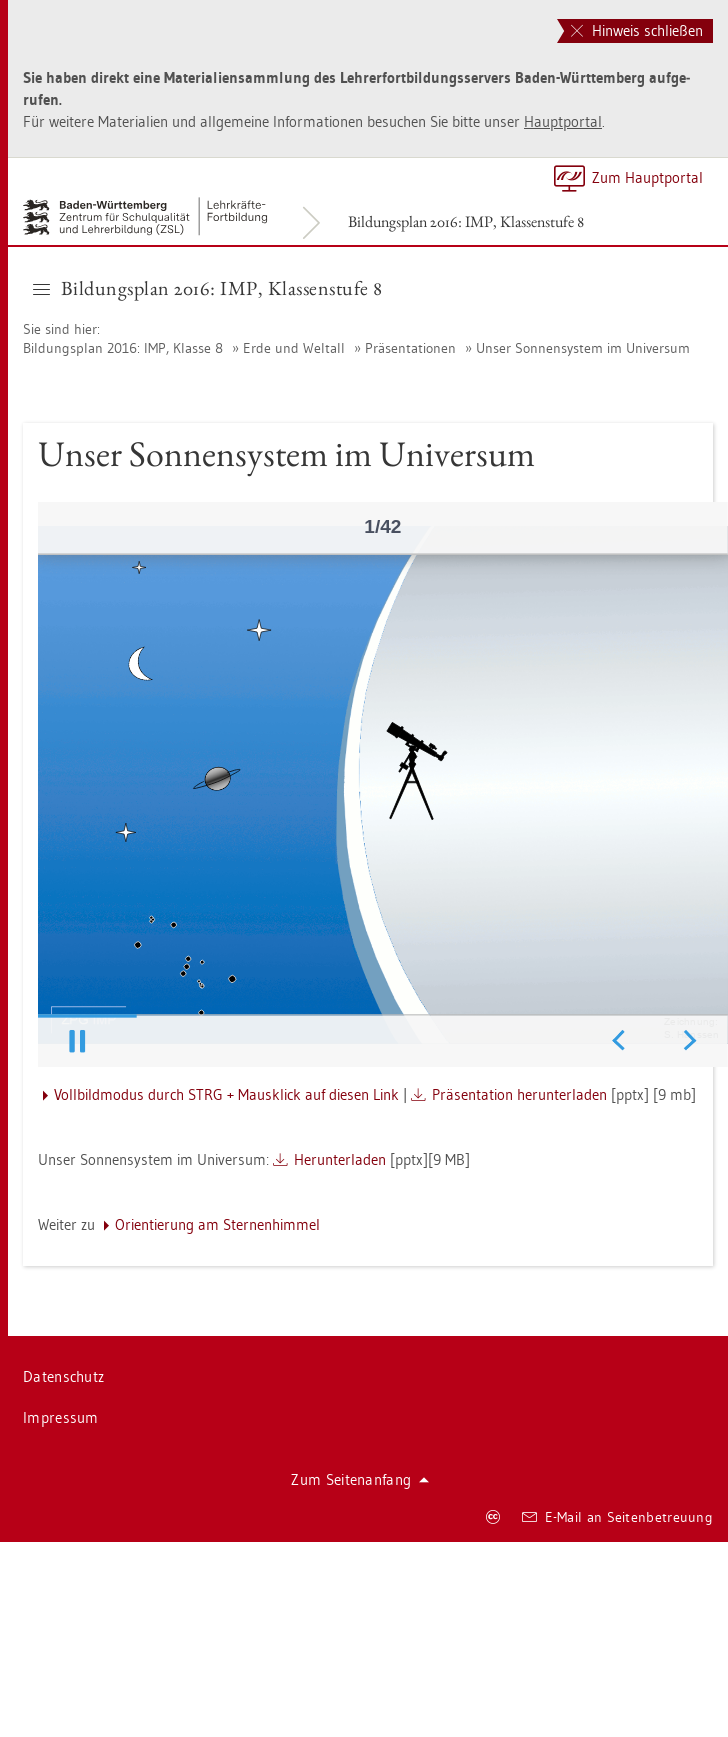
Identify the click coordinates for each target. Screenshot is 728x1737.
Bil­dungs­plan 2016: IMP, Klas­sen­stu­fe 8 (466, 221)
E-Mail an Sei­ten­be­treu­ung (617, 1517)
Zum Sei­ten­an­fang (360, 1479)
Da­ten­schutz (63, 1376)
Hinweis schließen (637, 30)
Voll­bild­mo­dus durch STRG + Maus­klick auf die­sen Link (226, 1094)
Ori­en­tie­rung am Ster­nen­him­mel (217, 1224)
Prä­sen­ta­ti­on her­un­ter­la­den (519, 1094)
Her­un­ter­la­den (340, 1159)
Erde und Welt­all (294, 348)
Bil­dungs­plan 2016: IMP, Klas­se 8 (125, 348)
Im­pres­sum (61, 1417)
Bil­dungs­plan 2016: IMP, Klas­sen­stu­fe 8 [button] (208, 288)
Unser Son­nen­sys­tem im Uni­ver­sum (583, 348)
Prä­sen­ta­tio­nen (410, 348)
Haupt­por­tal (563, 121)
